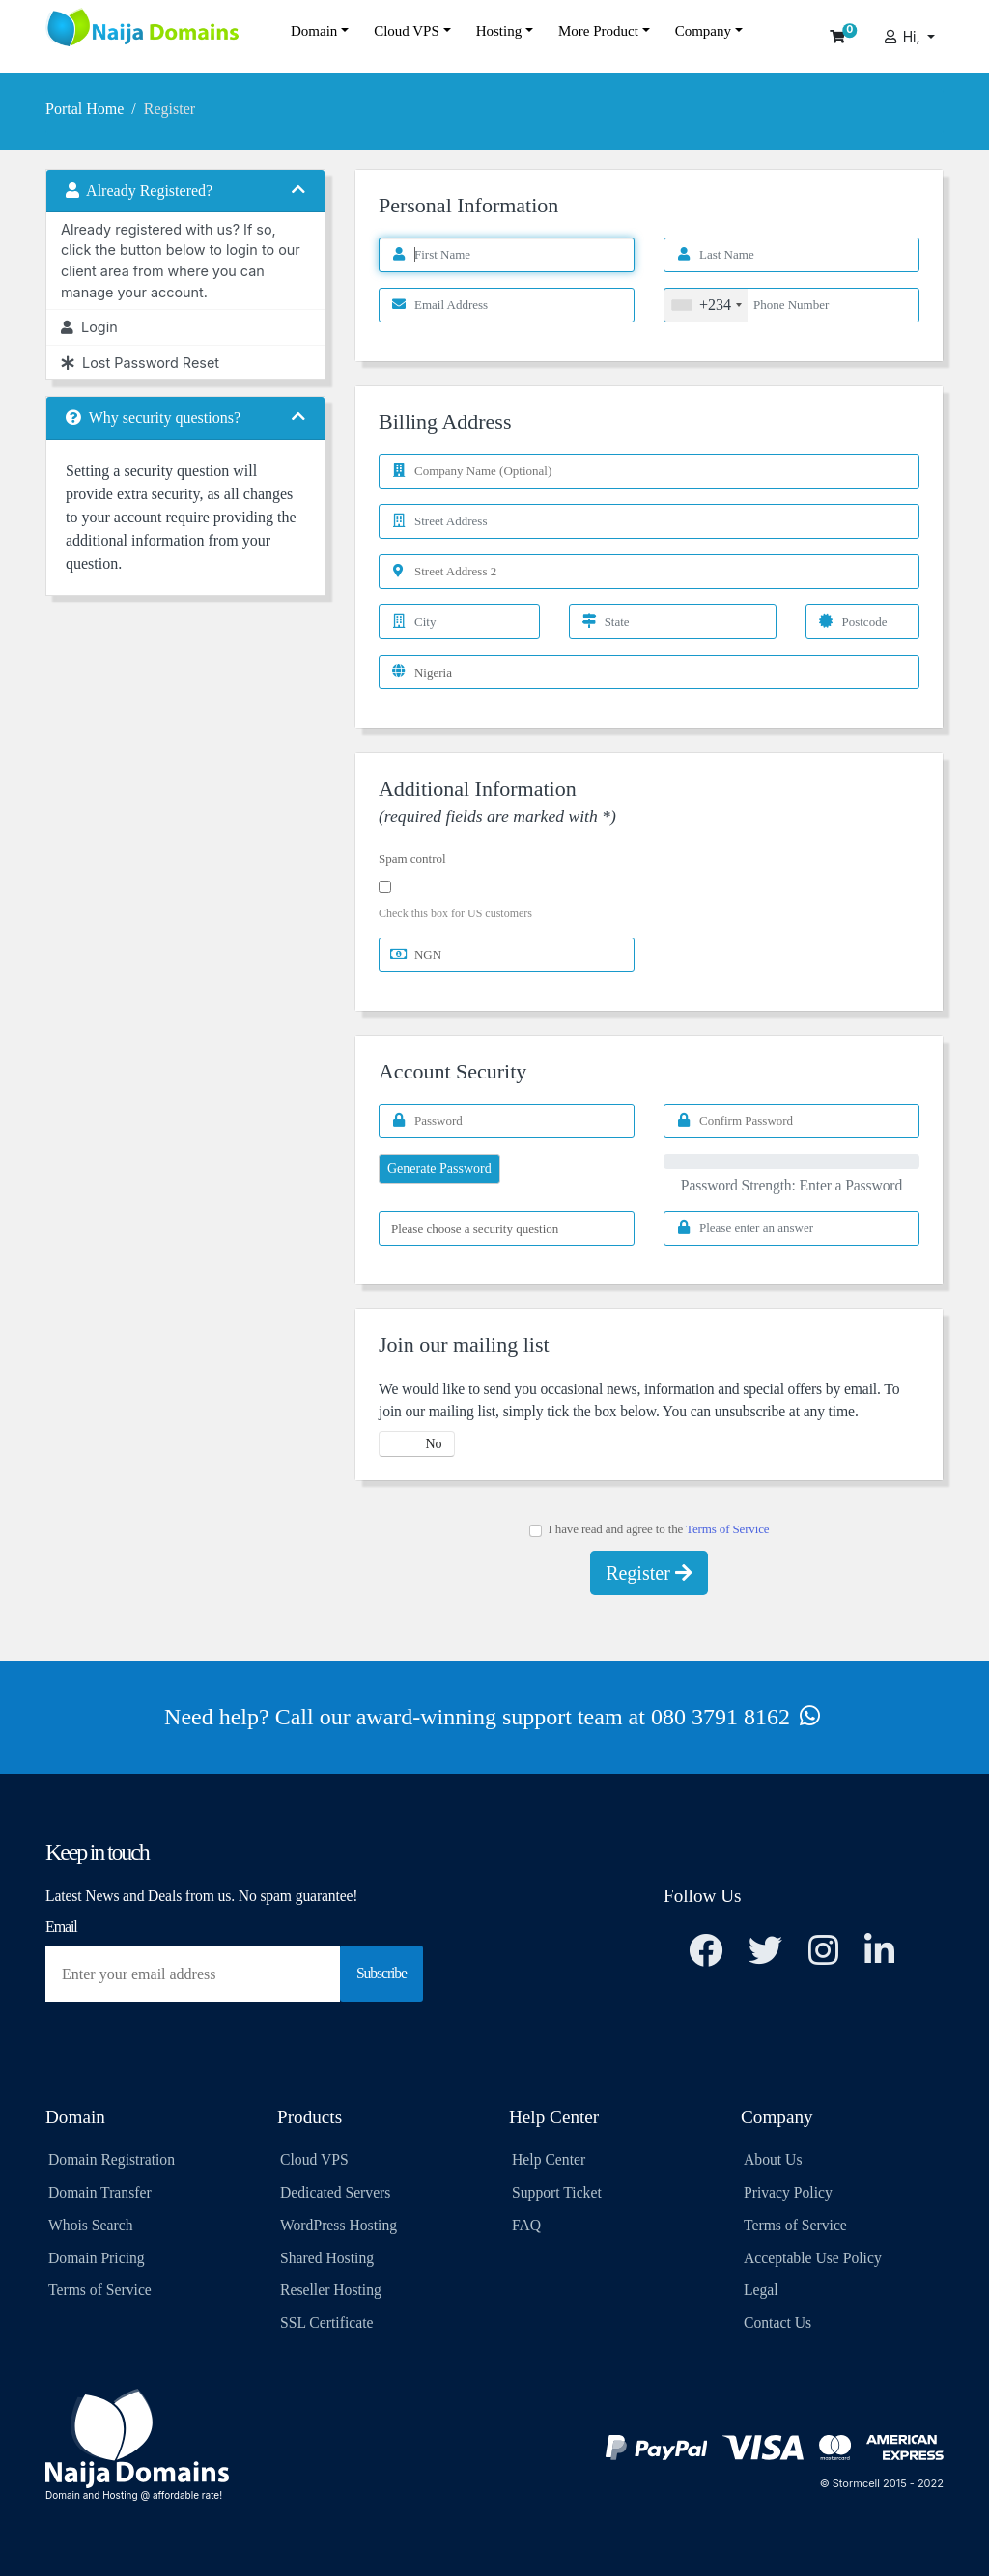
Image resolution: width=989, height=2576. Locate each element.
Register (649, 1572)
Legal (761, 2290)
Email (61, 1926)
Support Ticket (557, 2192)
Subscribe (381, 1973)
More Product (598, 31)
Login (89, 327)
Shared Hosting (327, 2258)
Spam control (412, 859)
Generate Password (439, 1169)
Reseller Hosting (330, 2290)
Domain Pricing (96, 2258)
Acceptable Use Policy (813, 2258)
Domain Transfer (100, 2192)
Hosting (499, 31)
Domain (314, 31)
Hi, (902, 36)
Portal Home (84, 108)
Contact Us (777, 2322)
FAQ (526, 2225)
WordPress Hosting (338, 2225)
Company (703, 31)
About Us (773, 2159)
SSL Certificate (326, 2322)
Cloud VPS (406, 31)
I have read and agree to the (649, 1529)
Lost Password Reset (140, 362)
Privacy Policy (788, 2192)
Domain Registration (111, 2159)
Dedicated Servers (335, 2192)
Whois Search (90, 2225)
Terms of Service (727, 1529)
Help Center (548, 2159)
